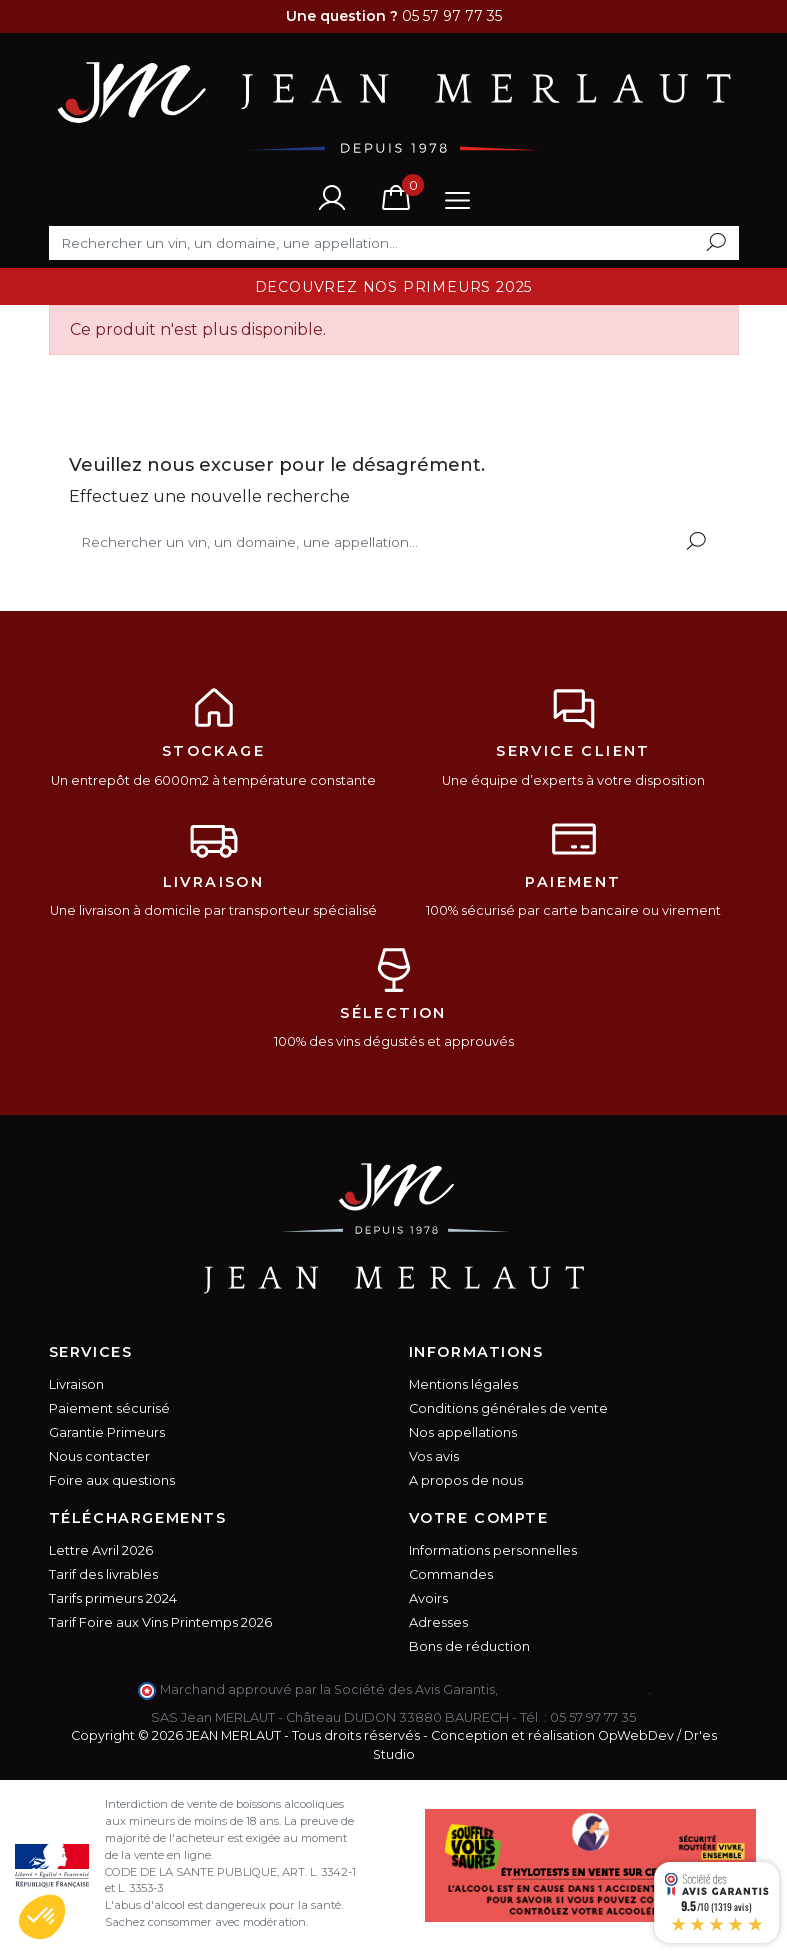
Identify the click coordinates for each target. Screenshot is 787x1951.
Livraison (76, 1384)
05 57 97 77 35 (593, 1717)
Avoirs (428, 1598)
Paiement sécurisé (109, 1408)
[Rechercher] (394, 243)
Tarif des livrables (103, 1574)
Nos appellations (463, 1432)
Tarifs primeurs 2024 (113, 1598)
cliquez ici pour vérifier (574, 1689)
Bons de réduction (469, 1646)
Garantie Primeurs (107, 1432)
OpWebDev (636, 1735)
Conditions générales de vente (508, 1408)
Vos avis (434, 1456)
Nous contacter (99, 1456)
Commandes (451, 1574)
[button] (42, 1917)
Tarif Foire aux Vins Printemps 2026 (160, 1622)
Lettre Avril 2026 (101, 1550)
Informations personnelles (493, 1550)
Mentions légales (463, 1384)
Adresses (438, 1622)
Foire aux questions (112, 1480)
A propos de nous (466, 1480)
